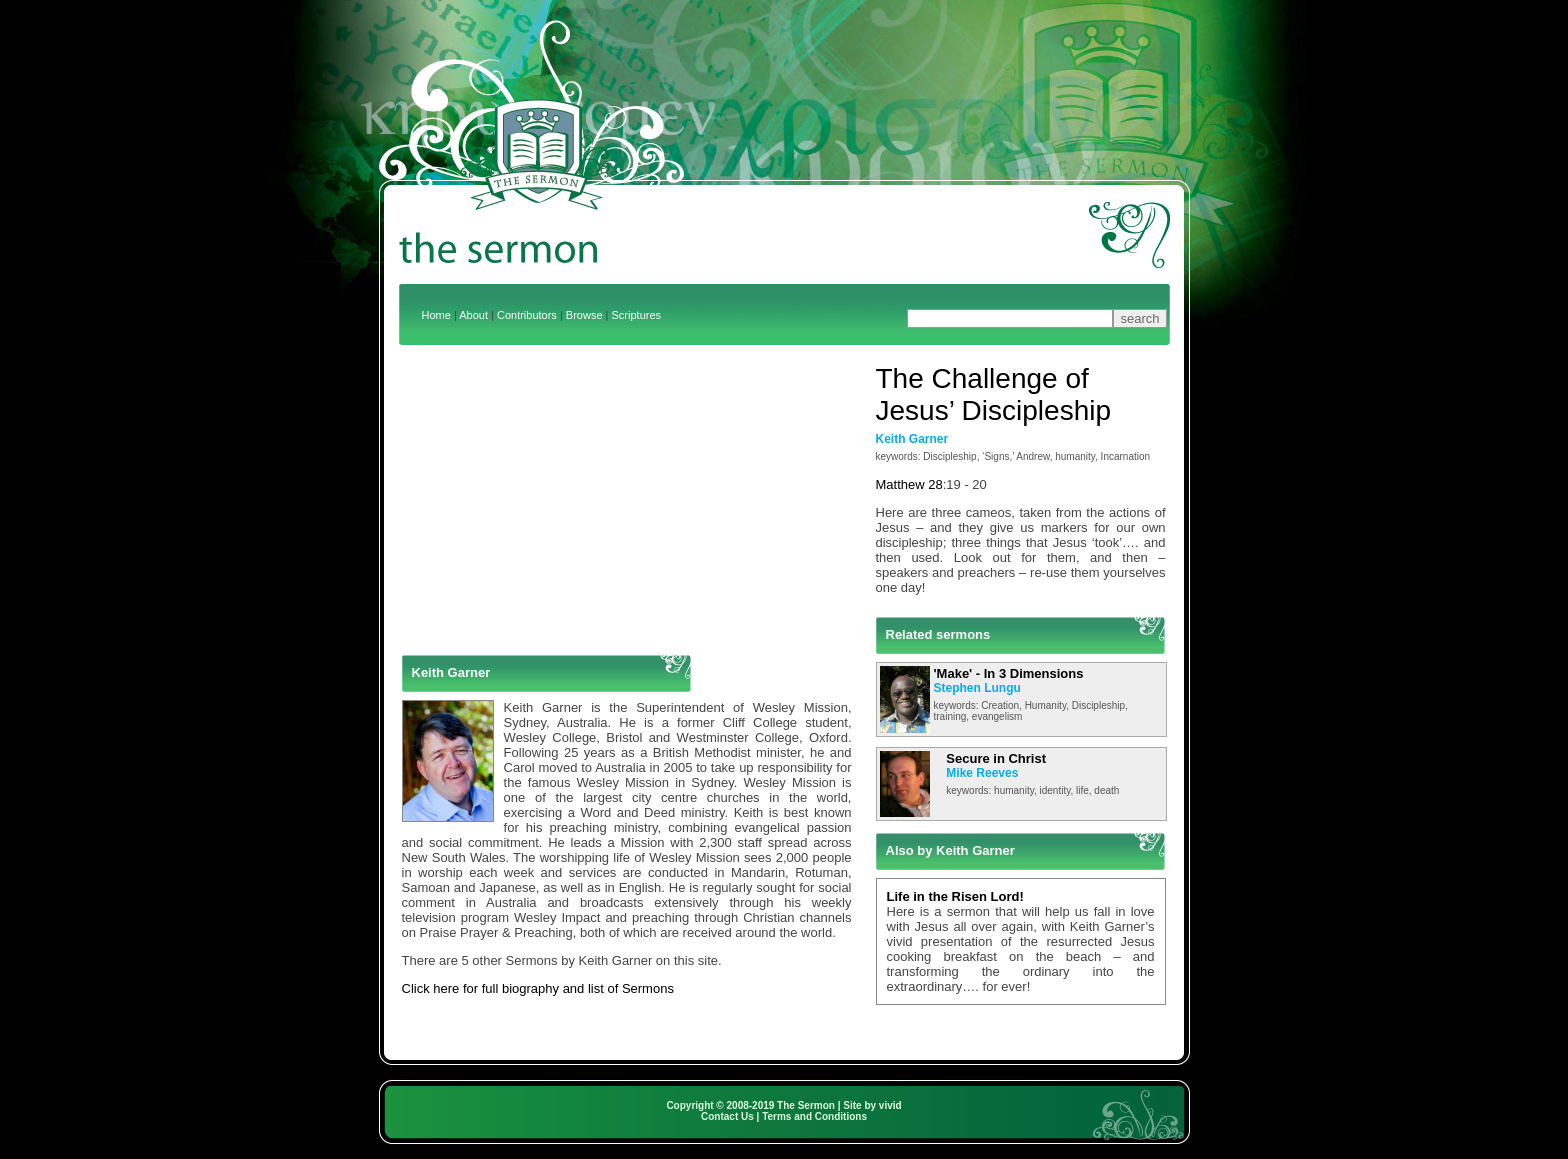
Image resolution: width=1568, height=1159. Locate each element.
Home (436, 315)
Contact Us (727, 1116)
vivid (890, 1105)
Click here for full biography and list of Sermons (538, 988)
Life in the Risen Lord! (955, 896)
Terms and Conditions (814, 1116)
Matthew (900, 484)
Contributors (527, 315)
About (473, 315)
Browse (584, 315)
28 (935, 484)
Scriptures (637, 315)
